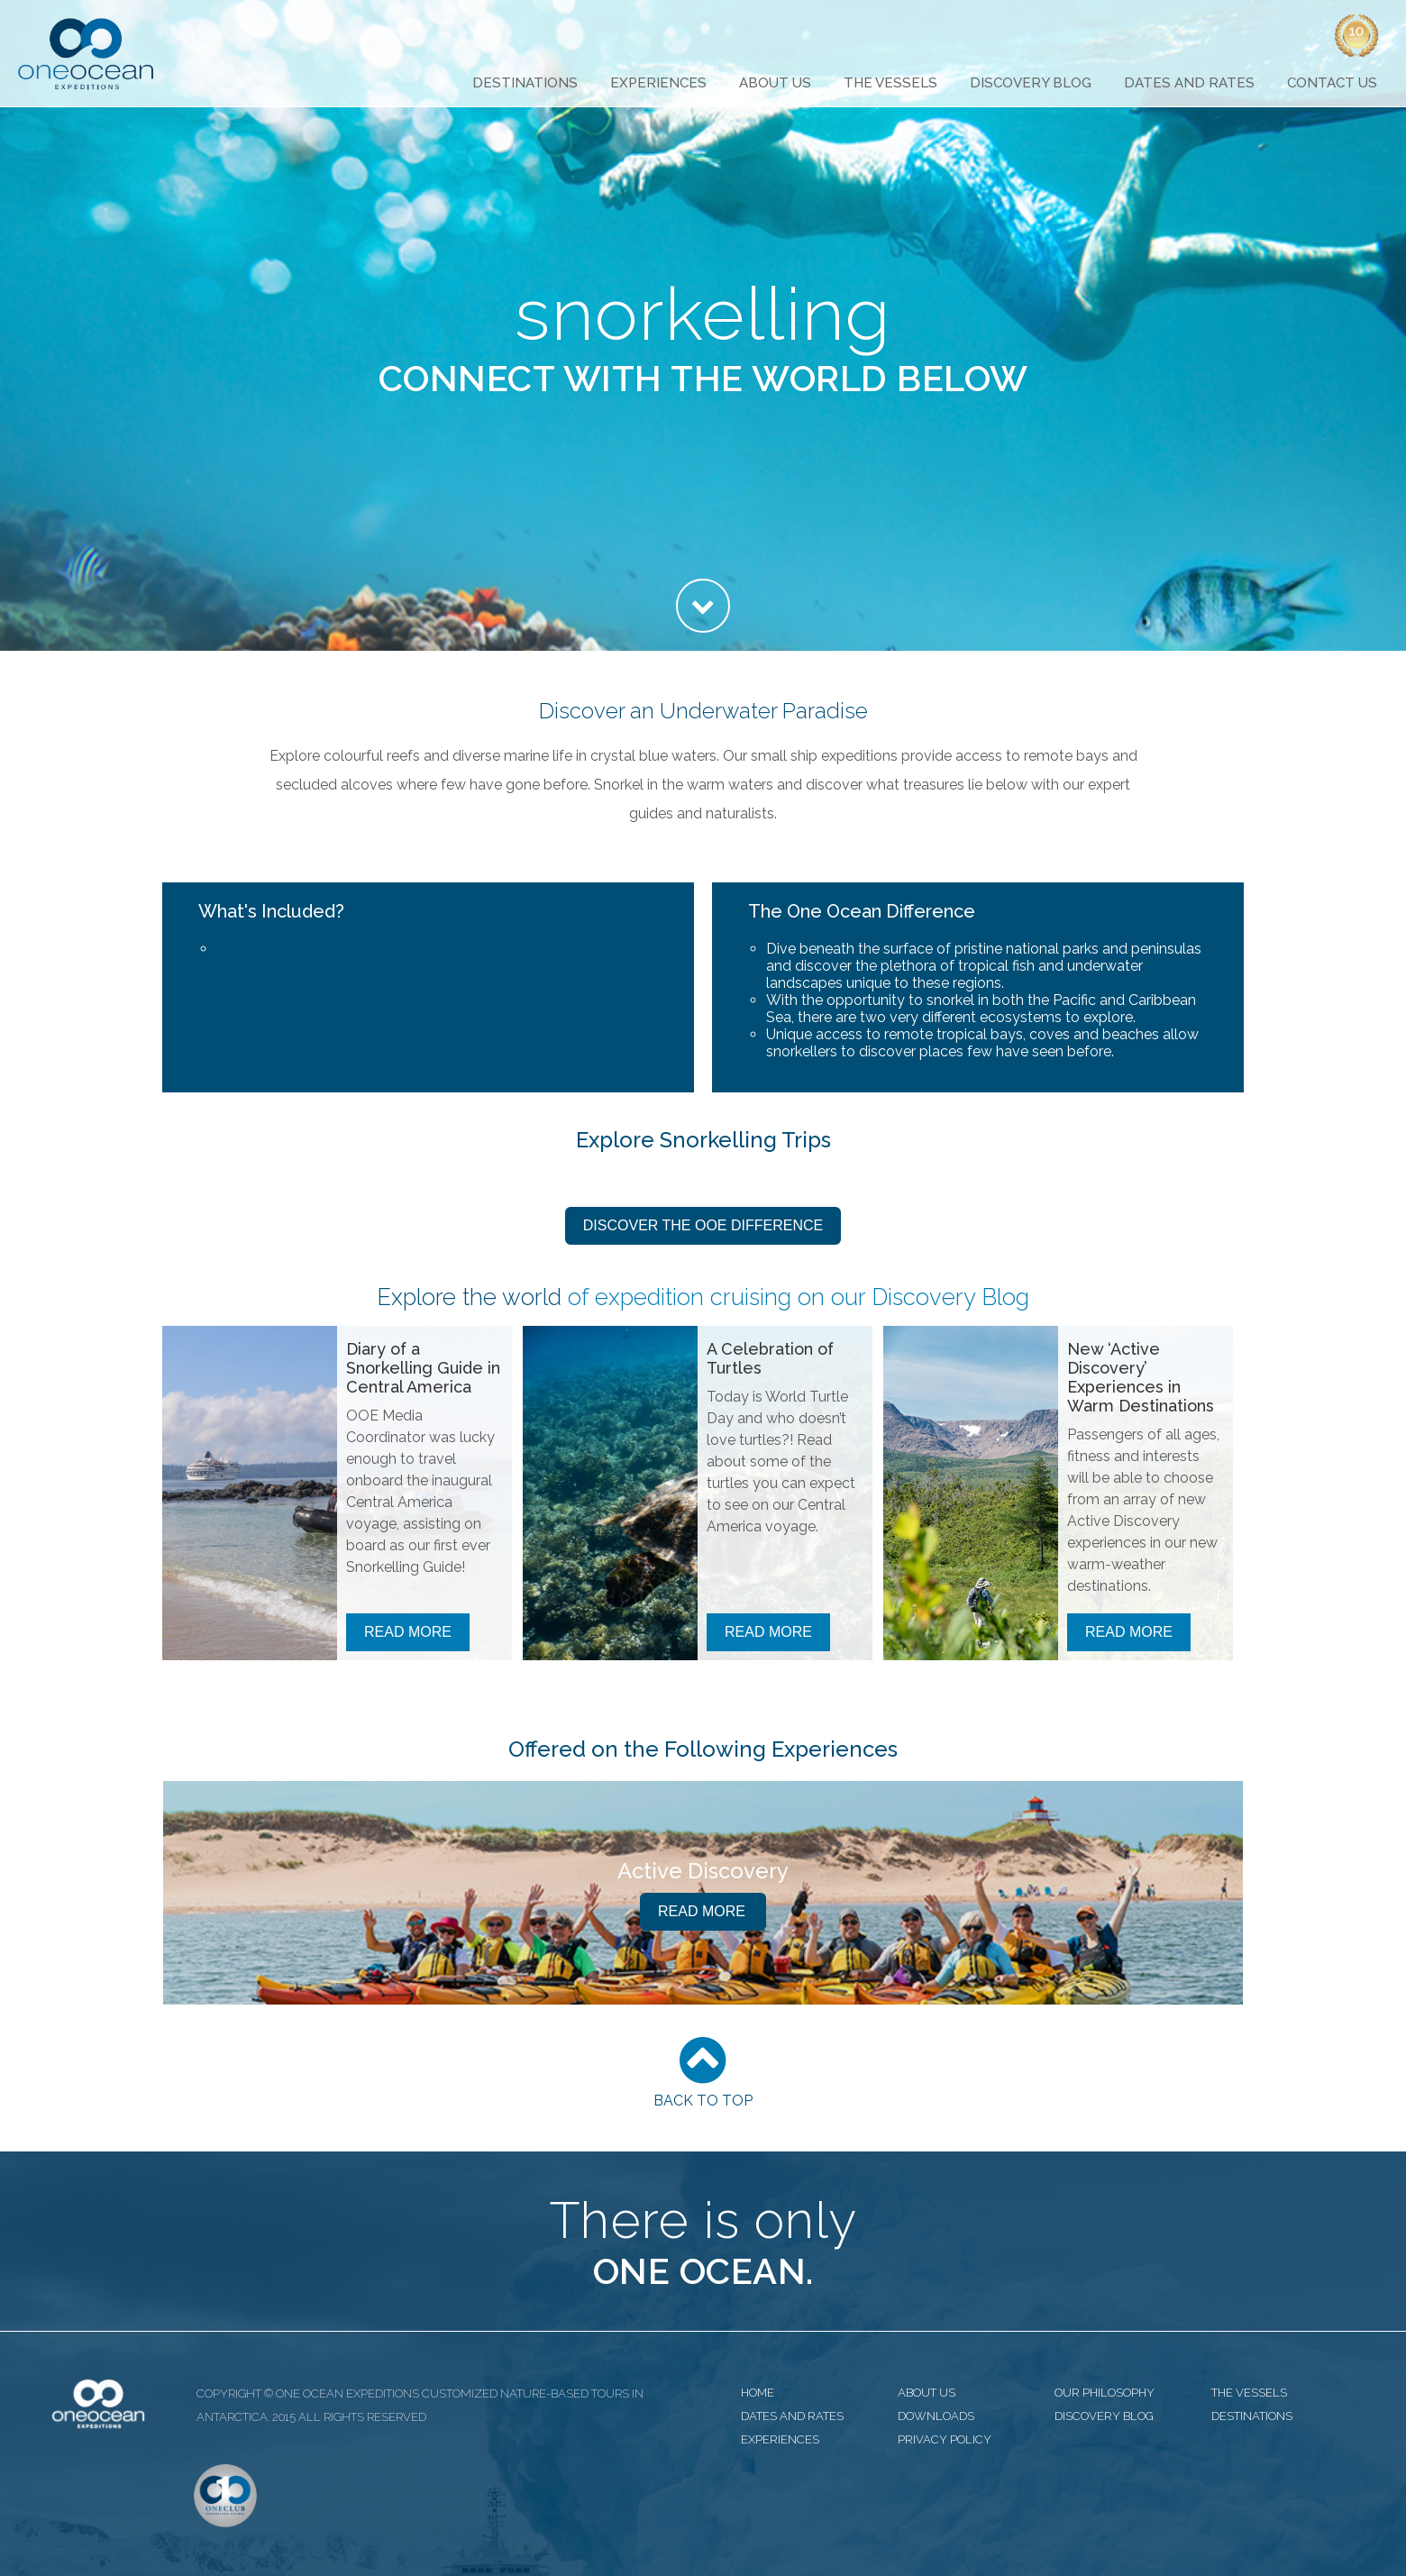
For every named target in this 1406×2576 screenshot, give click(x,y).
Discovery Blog (1030, 83)
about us (926, 2392)
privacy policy (944, 2439)
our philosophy (1104, 2392)
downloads (936, 2416)
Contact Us (1332, 83)
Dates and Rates (1189, 83)
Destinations (525, 83)
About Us (775, 83)
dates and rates (792, 2416)
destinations (1251, 2416)
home (757, 2392)
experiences (780, 2439)
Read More (408, 1632)
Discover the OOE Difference (703, 1225)
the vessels (1249, 2392)
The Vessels (890, 83)
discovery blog (1104, 2416)
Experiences (658, 83)
